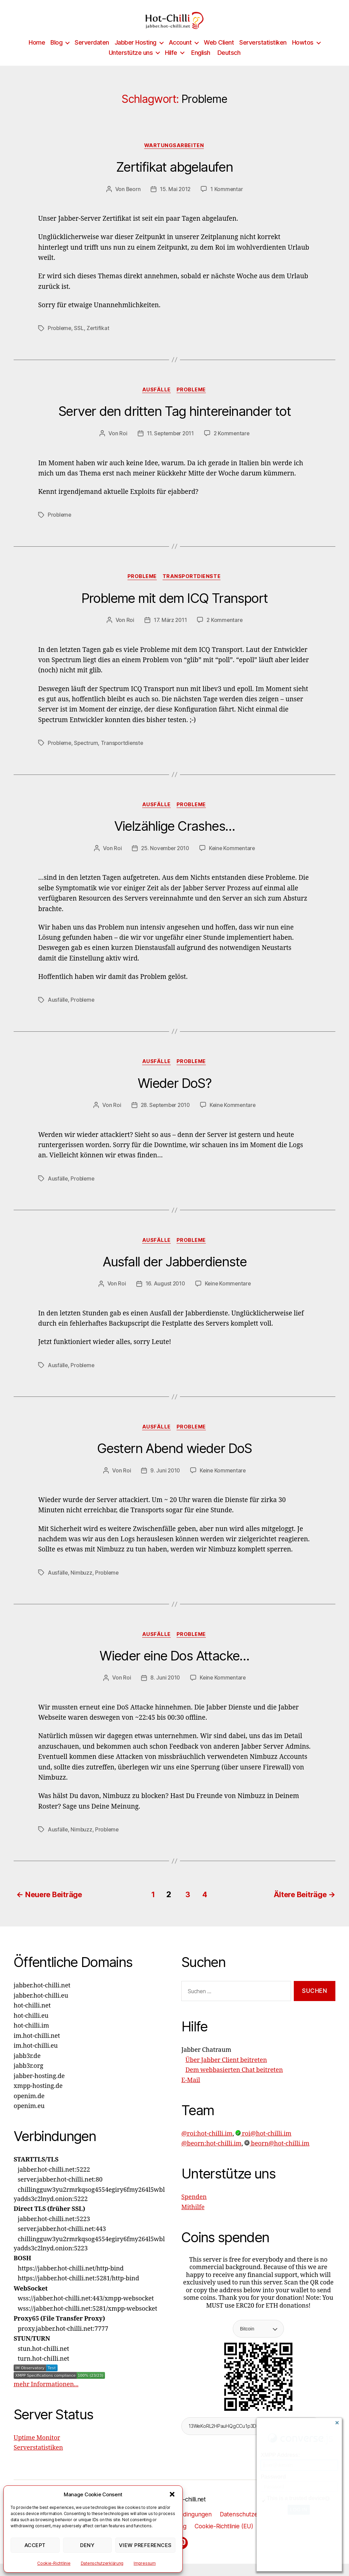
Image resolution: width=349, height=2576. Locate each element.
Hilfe (171, 62)
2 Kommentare (232, 444)
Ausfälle (156, 401)
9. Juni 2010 (164, 1483)
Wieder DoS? (174, 1095)
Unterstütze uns (131, 62)
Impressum (145, 2563)
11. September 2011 (170, 444)
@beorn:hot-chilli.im (211, 2156)
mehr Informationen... (46, 2397)
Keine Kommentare (233, 860)
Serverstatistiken (263, 52)
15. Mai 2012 (175, 200)
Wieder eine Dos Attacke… (174, 1669)
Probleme (60, 338)
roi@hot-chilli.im (263, 2146)
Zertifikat (99, 338)
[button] (172, 2494)
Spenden (194, 2209)
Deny (87, 2545)
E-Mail (190, 2092)
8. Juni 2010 (164, 1691)
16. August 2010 (164, 1296)
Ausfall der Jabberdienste (174, 1274)
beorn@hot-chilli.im (276, 2156)
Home (37, 52)
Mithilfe (192, 2219)
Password (273, 2477)
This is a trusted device (296, 2498)
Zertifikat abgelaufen (174, 177)
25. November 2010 (164, 860)
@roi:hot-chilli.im (206, 2146)
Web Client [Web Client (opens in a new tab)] (219, 52)
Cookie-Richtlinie (53, 2563)
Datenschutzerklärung (102, 2563)
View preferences (145, 2545)
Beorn (132, 200)
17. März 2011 (170, 631)
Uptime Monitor (37, 2450)
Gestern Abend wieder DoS (174, 1461)
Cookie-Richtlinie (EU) (225, 2538)
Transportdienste (193, 588)
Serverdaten (92, 52)
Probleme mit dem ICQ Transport (174, 609)
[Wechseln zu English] (199, 63)
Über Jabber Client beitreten (226, 2072)
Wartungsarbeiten (175, 156)
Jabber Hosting (135, 52)
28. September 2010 (164, 1117)
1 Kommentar (227, 200)
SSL (80, 338)
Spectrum (87, 754)
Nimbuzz (82, 1585)
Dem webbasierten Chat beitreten (234, 2082)
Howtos (303, 52)
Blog (56, 52)
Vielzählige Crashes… (174, 838)
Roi (121, 444)
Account (180, 52)
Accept (35, 2545)
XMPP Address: (280, 2455)
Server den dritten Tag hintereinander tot (175, 422)
